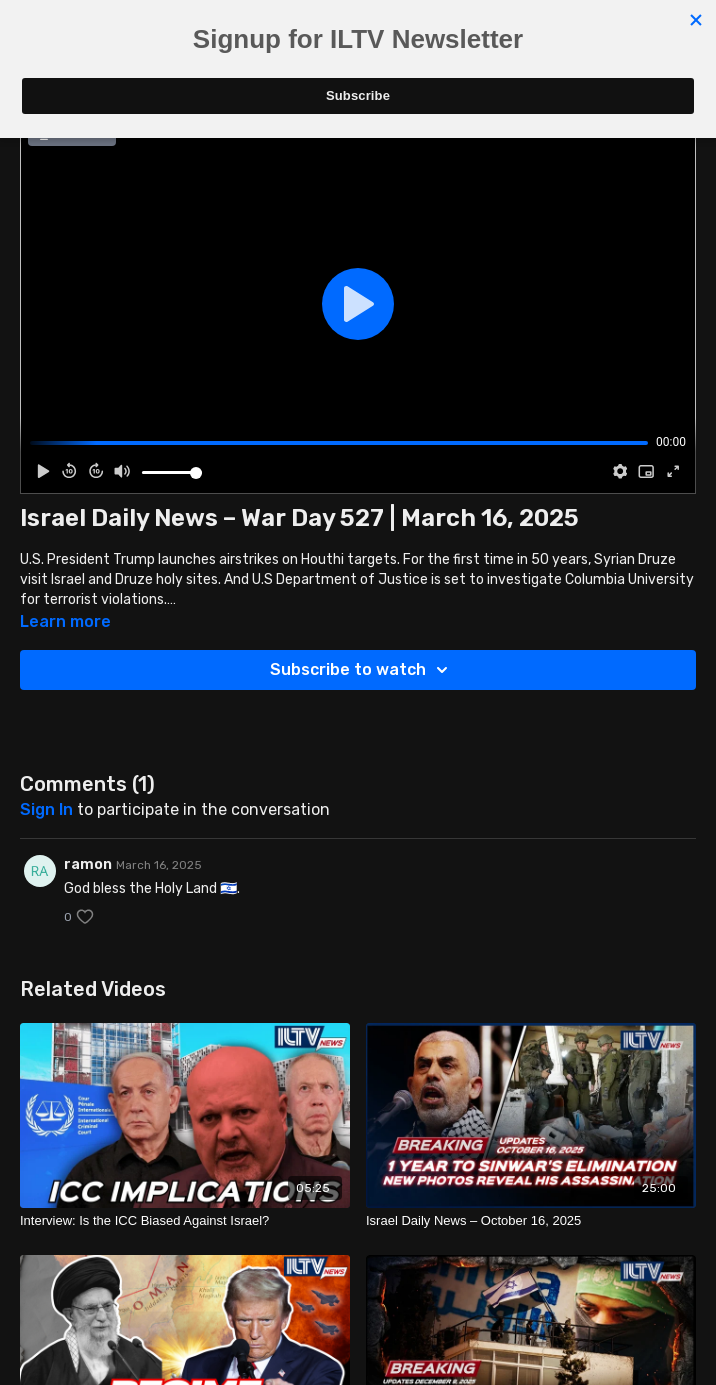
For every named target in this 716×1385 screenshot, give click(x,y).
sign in (46, 809)
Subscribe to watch (362, 670)
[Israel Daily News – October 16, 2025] (531, 1221)
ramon (88, 864)
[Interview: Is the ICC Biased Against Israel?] (185, 1221)
